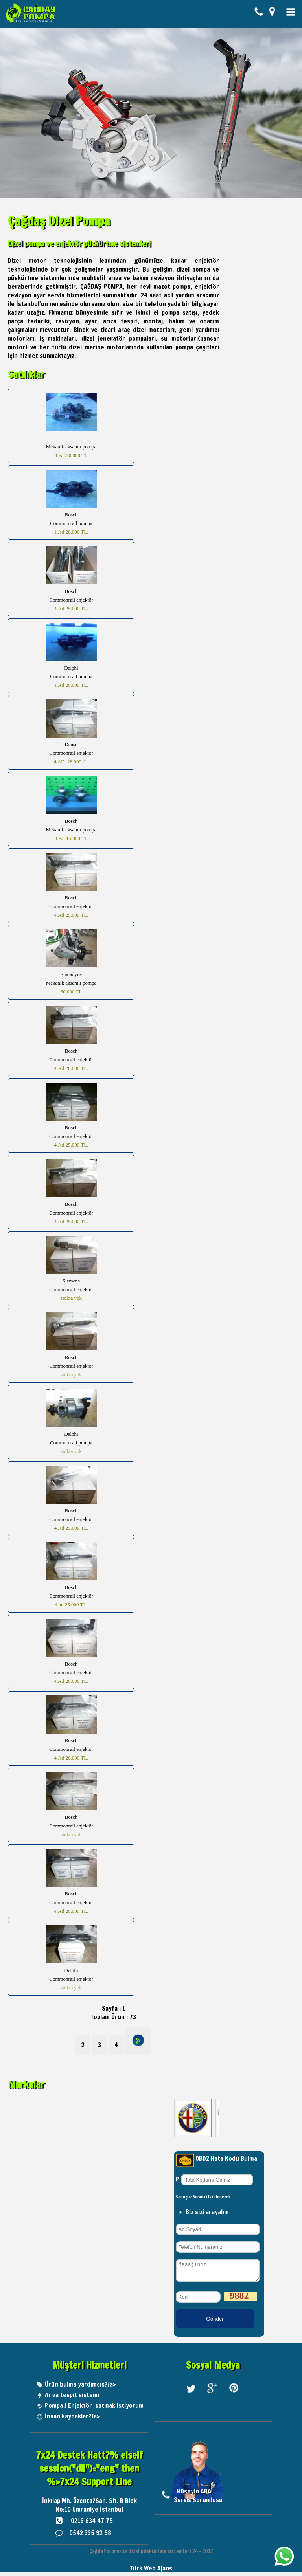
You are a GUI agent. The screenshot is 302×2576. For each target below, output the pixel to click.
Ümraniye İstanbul (97, 2512)
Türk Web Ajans (151, 2571)
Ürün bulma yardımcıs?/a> (80, 2387)
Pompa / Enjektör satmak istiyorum (94, 2409)
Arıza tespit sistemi (72, 2398)
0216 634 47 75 (92, 2524)
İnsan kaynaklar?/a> (72, 2419)
